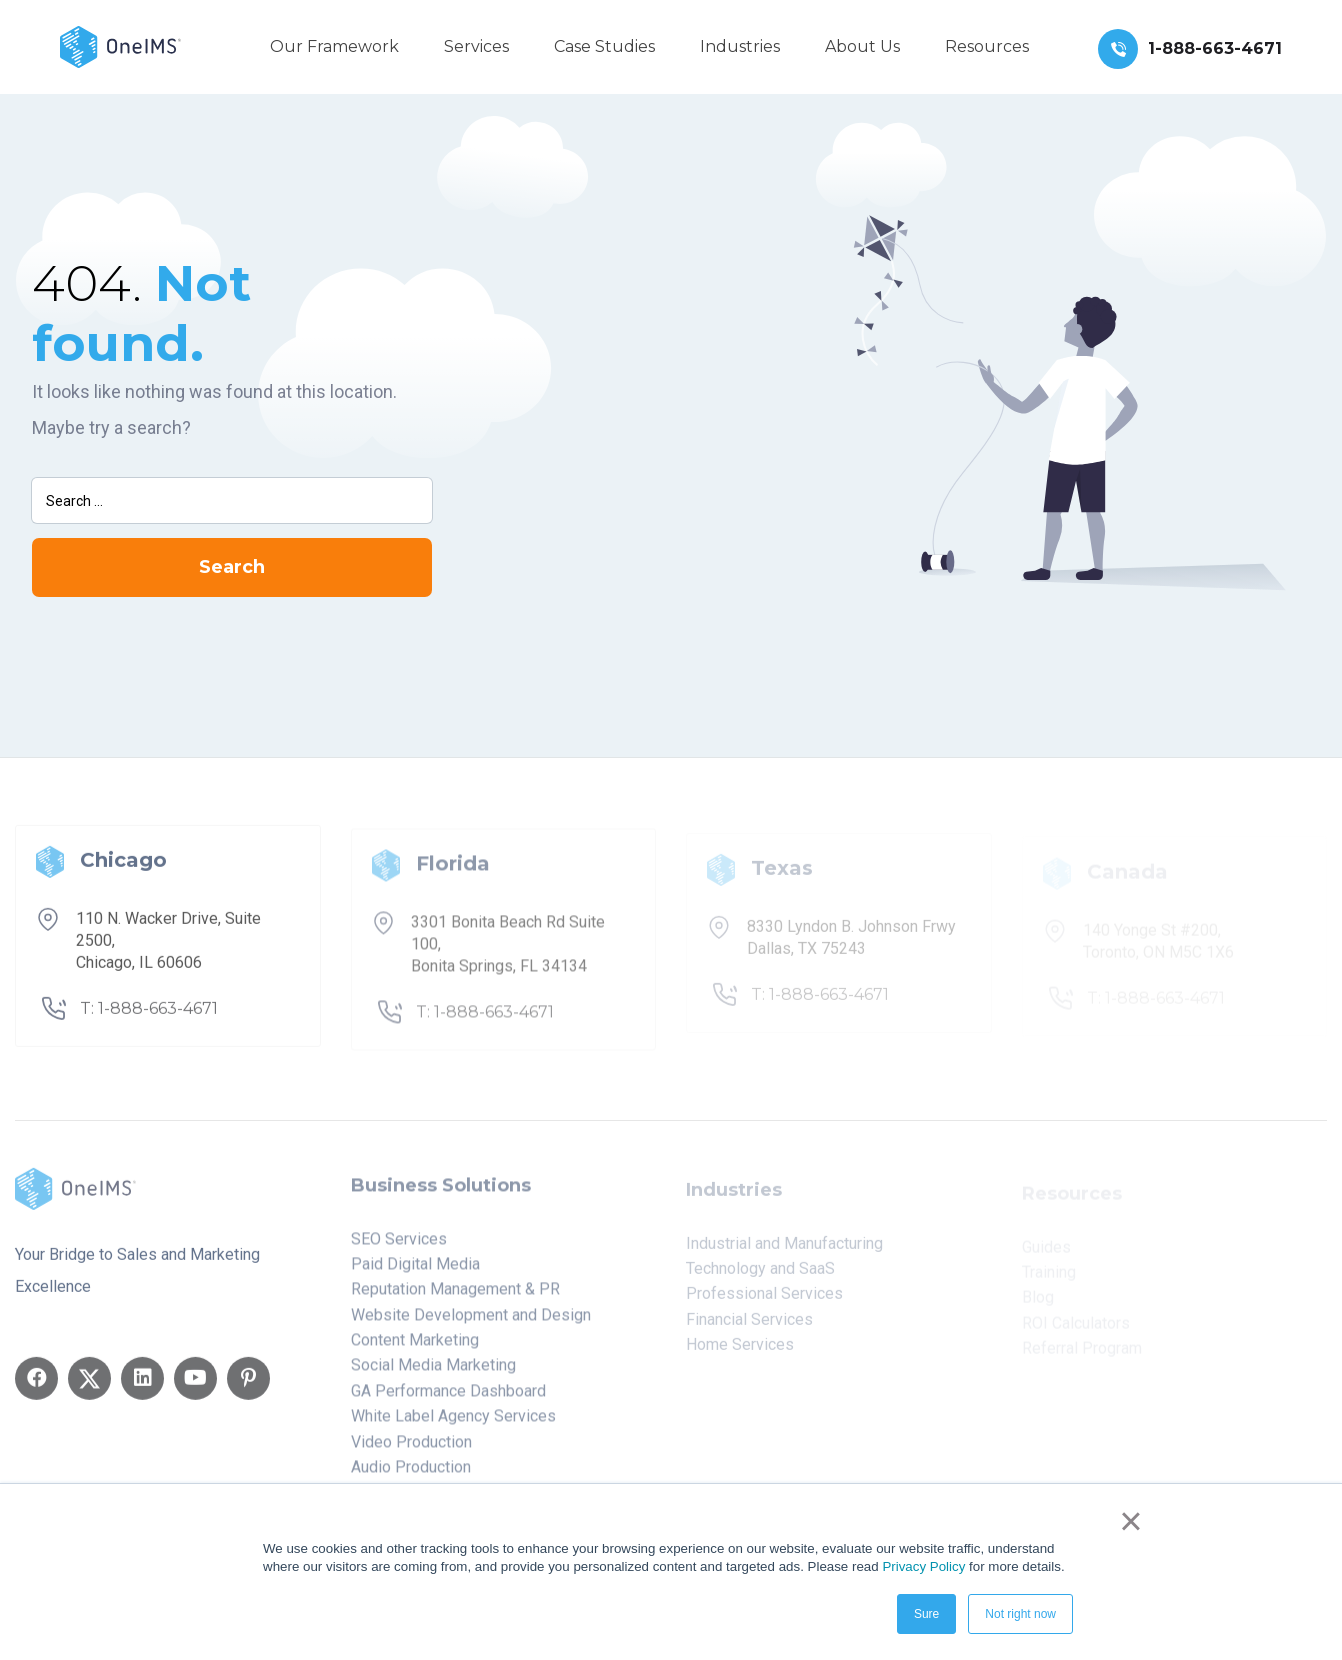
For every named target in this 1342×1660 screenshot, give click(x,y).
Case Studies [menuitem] (604, 46)
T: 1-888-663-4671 (149, 1015)
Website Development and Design (471, 1322)
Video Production (411, 1449)
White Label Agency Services (453, 1424)
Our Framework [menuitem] (334, 46)
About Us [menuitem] (862, 46)
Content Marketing (415, 1348)
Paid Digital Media (415, 1272)
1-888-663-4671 (1215, 48)
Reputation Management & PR (455, 1297)
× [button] (1130, 1521)
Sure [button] (926, 1614)
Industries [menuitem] (740, 46)
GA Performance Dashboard (448, 1398)
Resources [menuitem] (987, 46)
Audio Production (411, 1475)
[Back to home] (120, 45)
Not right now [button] (1020, 1614)
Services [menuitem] (476, 46)
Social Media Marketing (433, 1373)
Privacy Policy (923, 1566)
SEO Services (399, 1246)
